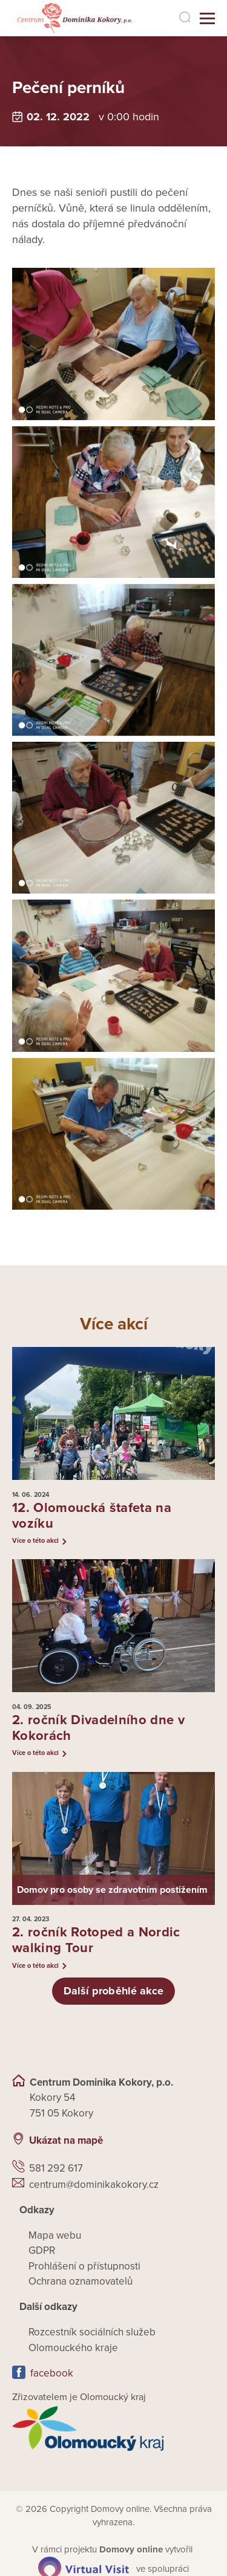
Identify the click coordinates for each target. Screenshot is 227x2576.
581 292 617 (56, 2169)
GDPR (41, 2251)
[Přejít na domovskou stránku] (67, 18)
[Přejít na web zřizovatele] (113, 2429)
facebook (51, 2374)
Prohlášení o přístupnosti (84, 2267)
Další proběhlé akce (114, 1992)
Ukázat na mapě (66, 2141)
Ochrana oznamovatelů (80, 2282)
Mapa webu (54, 2236)
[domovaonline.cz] (131, 2550)
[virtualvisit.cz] (83, 2569)
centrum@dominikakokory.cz (94, 2185)
